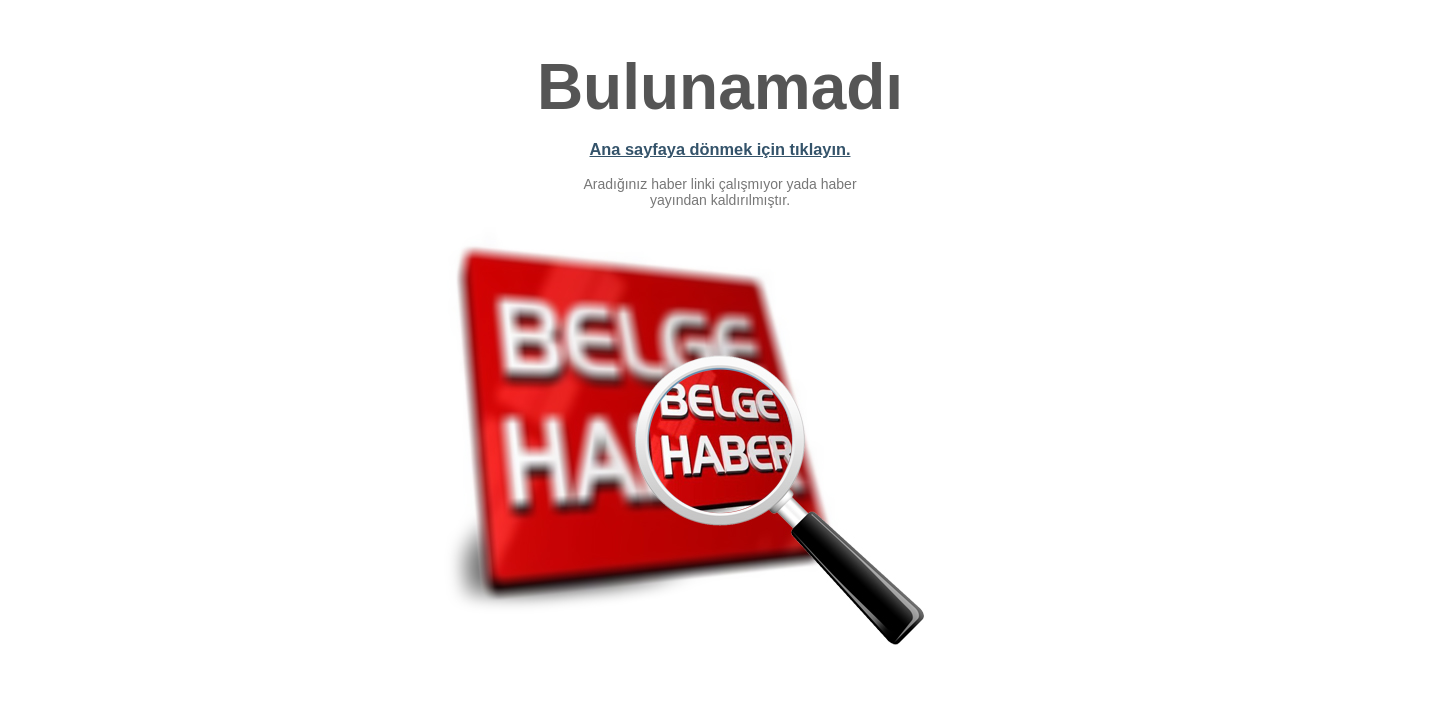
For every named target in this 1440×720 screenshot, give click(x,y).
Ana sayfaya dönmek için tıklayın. (720, 149)
